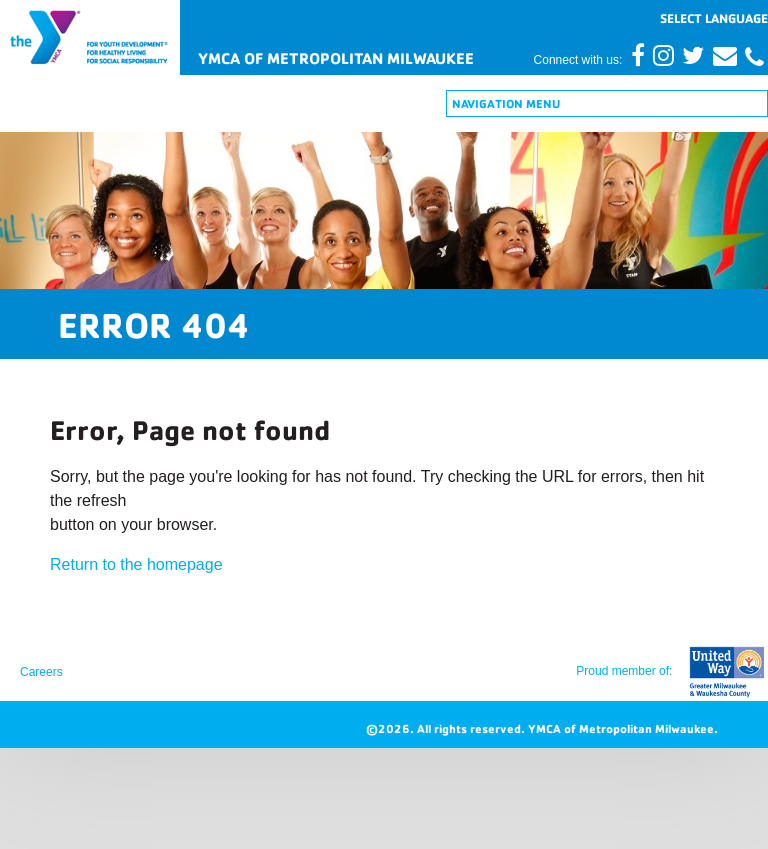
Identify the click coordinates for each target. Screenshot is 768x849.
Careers (41, 672)
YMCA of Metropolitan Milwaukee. (623, 728)
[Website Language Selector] (714, 18)
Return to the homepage (136, 564)
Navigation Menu (506, 103)
